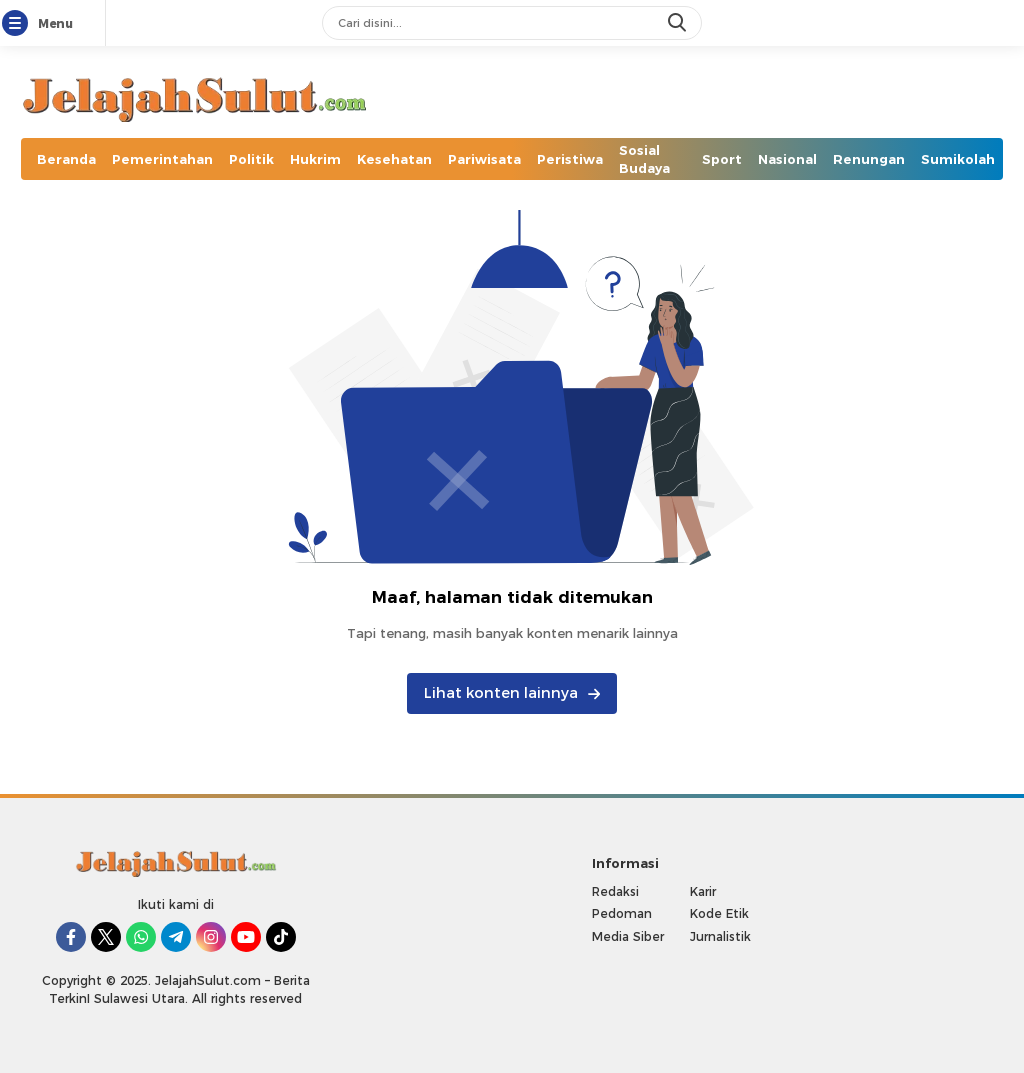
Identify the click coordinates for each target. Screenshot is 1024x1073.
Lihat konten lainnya (512, 693)
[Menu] (19, 24)
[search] (679, 23)
